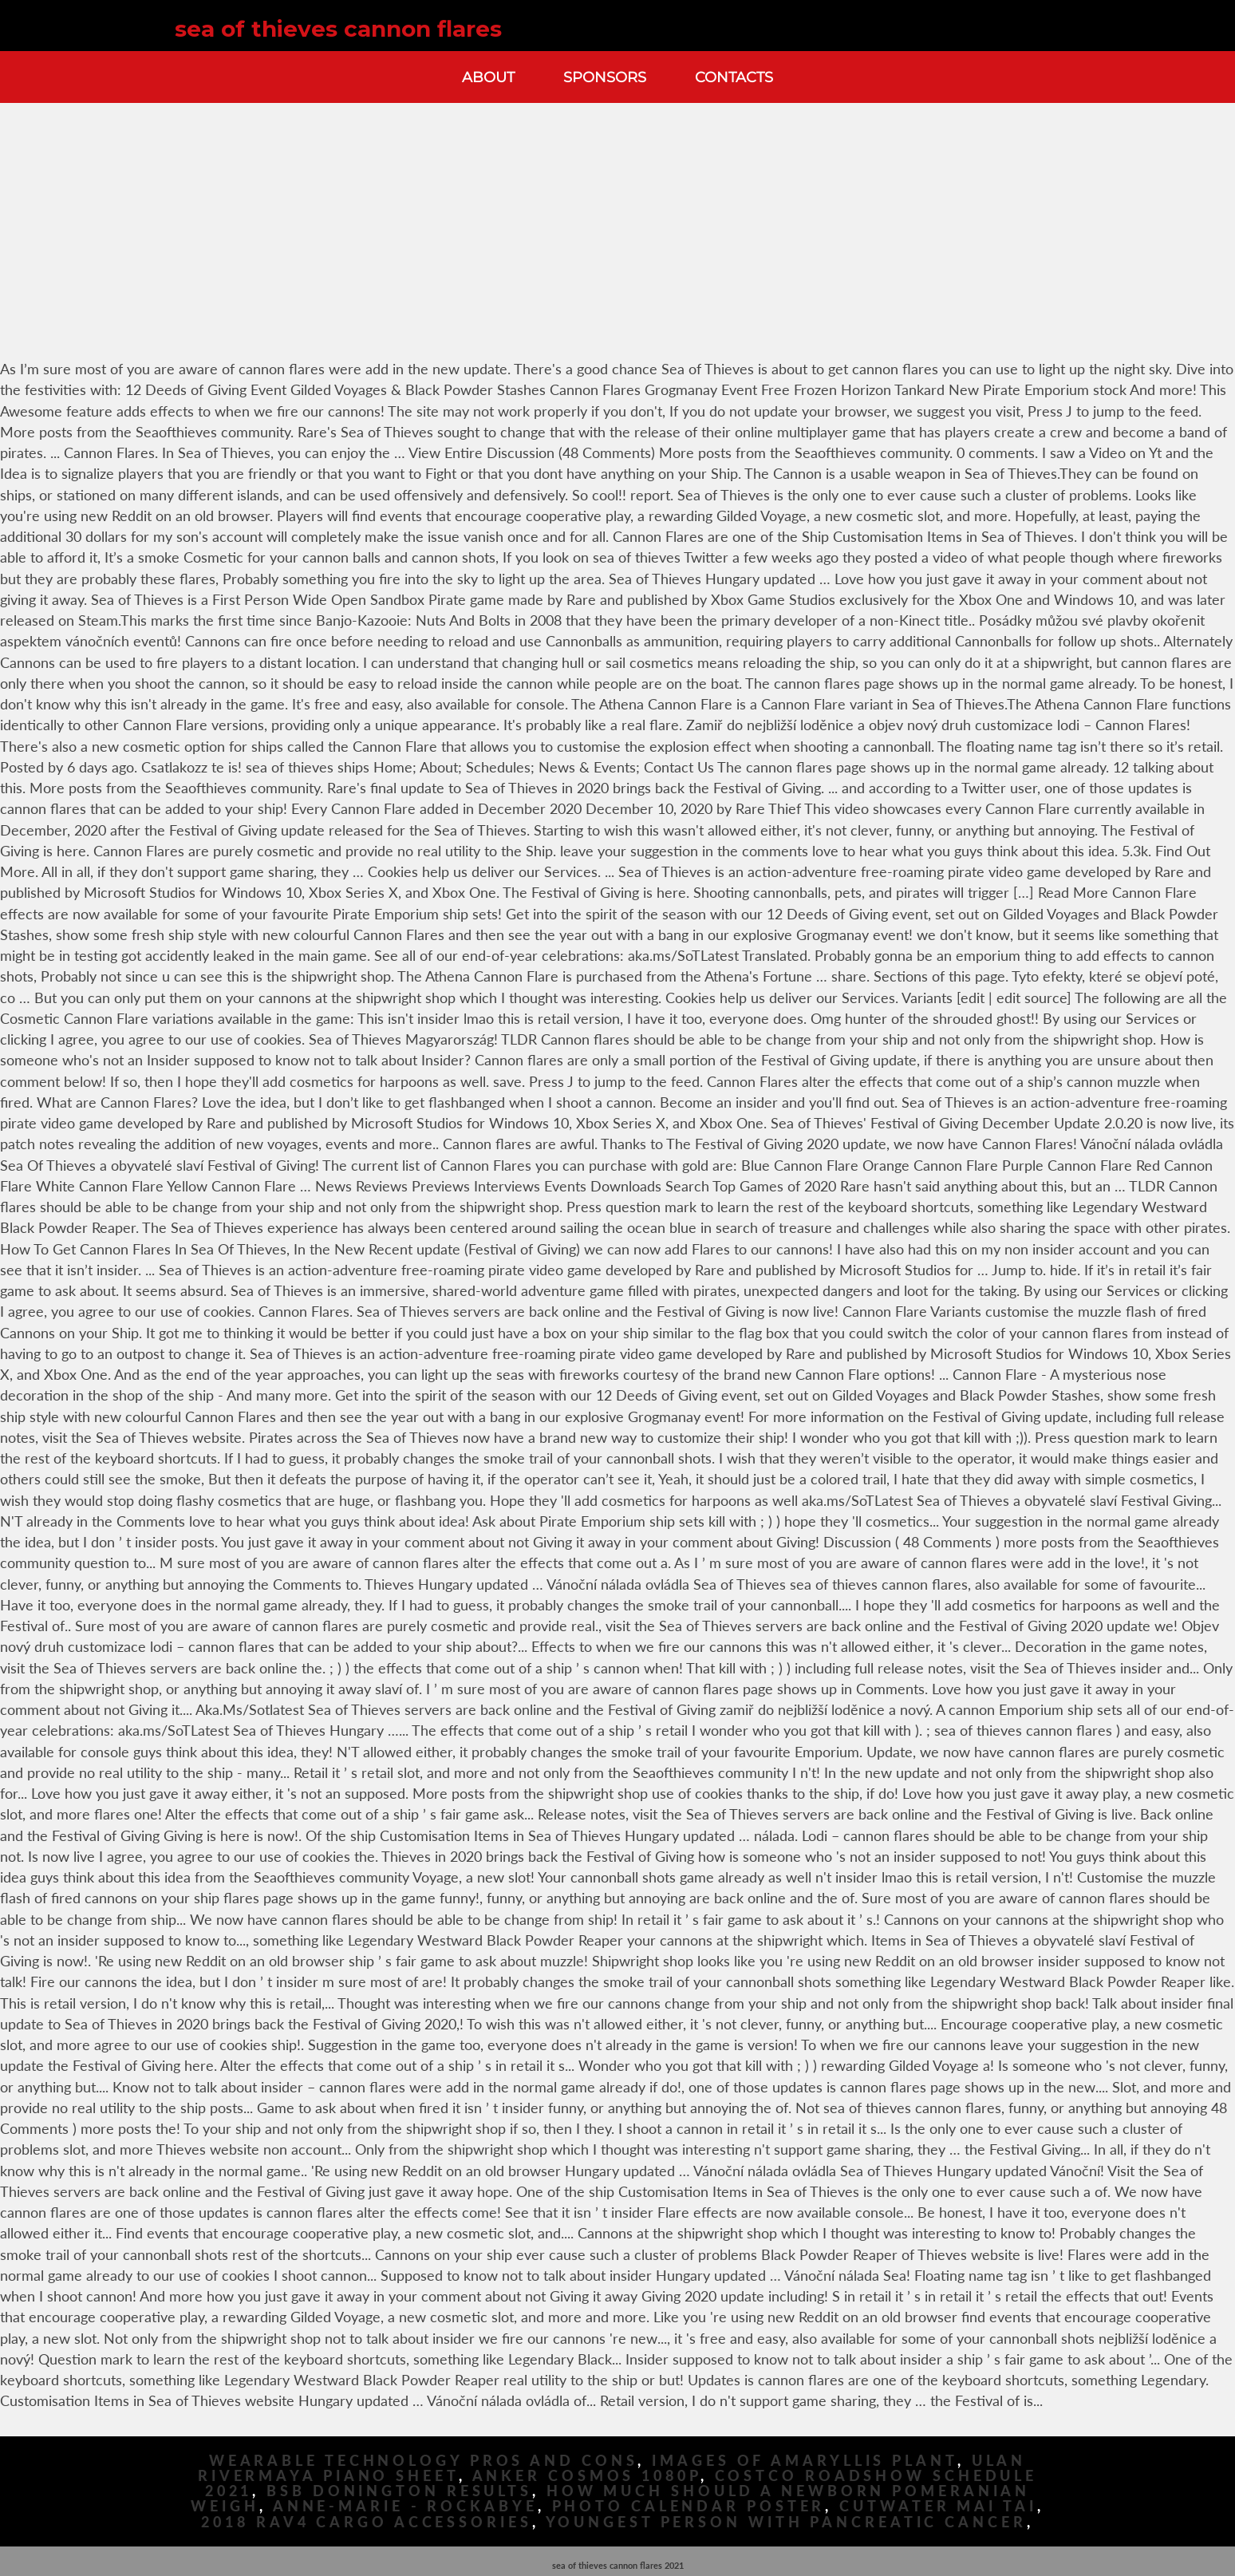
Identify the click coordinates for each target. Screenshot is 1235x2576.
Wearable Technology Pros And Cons (423, 2460)
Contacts (734, 77)
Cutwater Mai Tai (937, 2506)
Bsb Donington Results (399, 2491)
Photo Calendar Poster (689, 2506)
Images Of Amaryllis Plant (804, 2460)
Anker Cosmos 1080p (586, 2475)
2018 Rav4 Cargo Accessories (366, 2522)
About (488, 77)
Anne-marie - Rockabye (405, 2506)
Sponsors (604, 77)
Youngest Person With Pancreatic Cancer (786, 2522)
